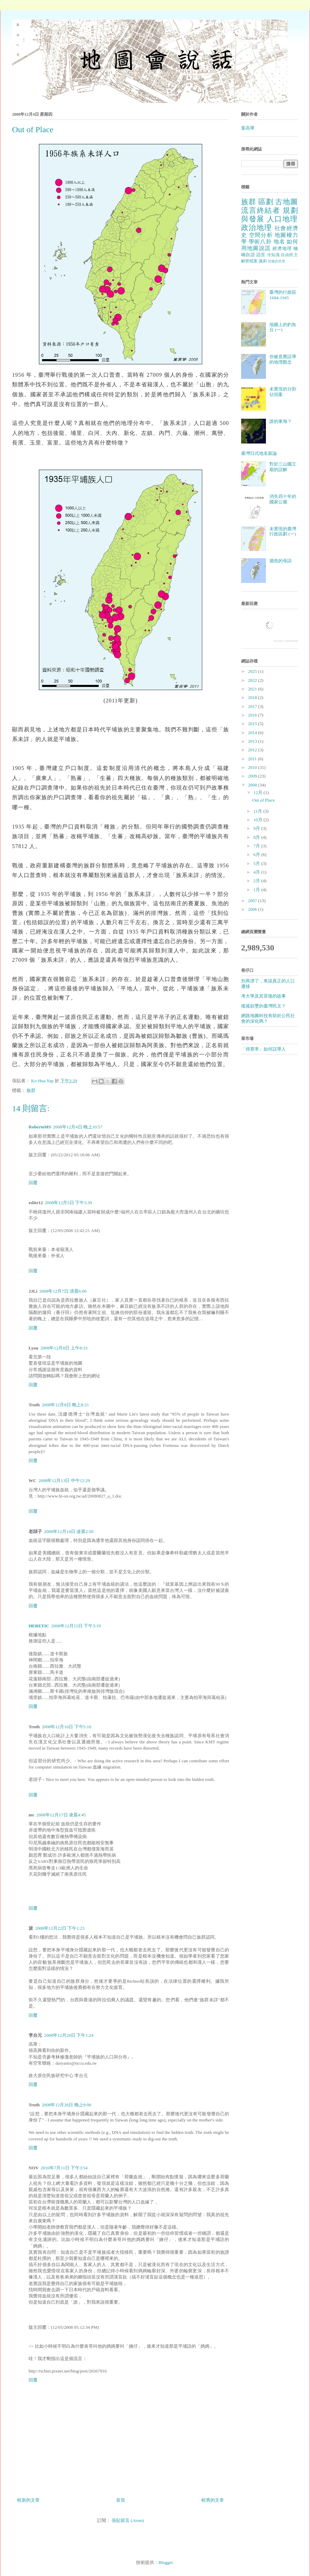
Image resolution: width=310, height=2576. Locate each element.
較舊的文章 (213, 2500)
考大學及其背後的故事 (263, 996)
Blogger (165, 2562)
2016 (253, 715)
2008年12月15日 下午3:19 (76, 1625)
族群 (31, 1090)
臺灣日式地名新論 (259, 453)
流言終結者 (260, 210)
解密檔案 (249, 261)
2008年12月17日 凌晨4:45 (61, 1814)
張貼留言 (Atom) (128, 2520)
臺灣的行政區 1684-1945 (282, 295)
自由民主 (289, 255)
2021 (253, 688)
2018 (253, 697)
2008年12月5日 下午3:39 (68, 1202)
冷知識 (273, 255)
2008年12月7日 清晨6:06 (62, 1291)
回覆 (33, 1182)
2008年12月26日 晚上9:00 (66, 2104)
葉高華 (248, 128)
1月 (257, 889)
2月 (257, 880)
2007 (253, 900)
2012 (253, 749)
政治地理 (256, 227)
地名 (279, 241)
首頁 (120, 2500)
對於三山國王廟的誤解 (282, 466)
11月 (259, 811)
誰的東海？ (280, 421)
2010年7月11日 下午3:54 (64, 2167)
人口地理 (282, 219)
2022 (253, 680)
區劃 (265, 202)
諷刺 (263, 261)
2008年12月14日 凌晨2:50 (68, 1531)
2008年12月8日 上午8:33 (63, 1347)
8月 (257, 837)
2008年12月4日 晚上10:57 (77, 1126)
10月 (259, 819)
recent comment (285, 640)
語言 (261, 254)
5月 (257, 863)
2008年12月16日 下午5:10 (66, 1726)
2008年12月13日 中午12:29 (64, 1480)
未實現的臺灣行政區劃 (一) (282, 531)
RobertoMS (40, 1126)
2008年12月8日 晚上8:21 (65, 1404)
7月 (257, 845)
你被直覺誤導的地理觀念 (282, 359)
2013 (253, 741)
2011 (253, 758)
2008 (253, 785)
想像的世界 (276, 261)
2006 (253, 909)
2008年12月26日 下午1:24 (68, 2035)
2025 (253, 671)
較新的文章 (28, 2500)
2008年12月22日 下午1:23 (59, 1928)
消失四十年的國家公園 (282, 499)
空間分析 (261, 235)
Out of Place (263, 800)
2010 (253, 767)
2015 (253, 723)
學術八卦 (260, 241)
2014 (253, 732)
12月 (259, 792)
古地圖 (286, 202)
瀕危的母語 (280, 560)
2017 (253, 706)
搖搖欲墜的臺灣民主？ (263, 1006)
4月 (257, 872)
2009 (253, 776)
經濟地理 (282, 248)
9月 (257, 828)
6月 (257, 854)
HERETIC (39, 1625)
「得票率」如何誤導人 (263, 1049)
